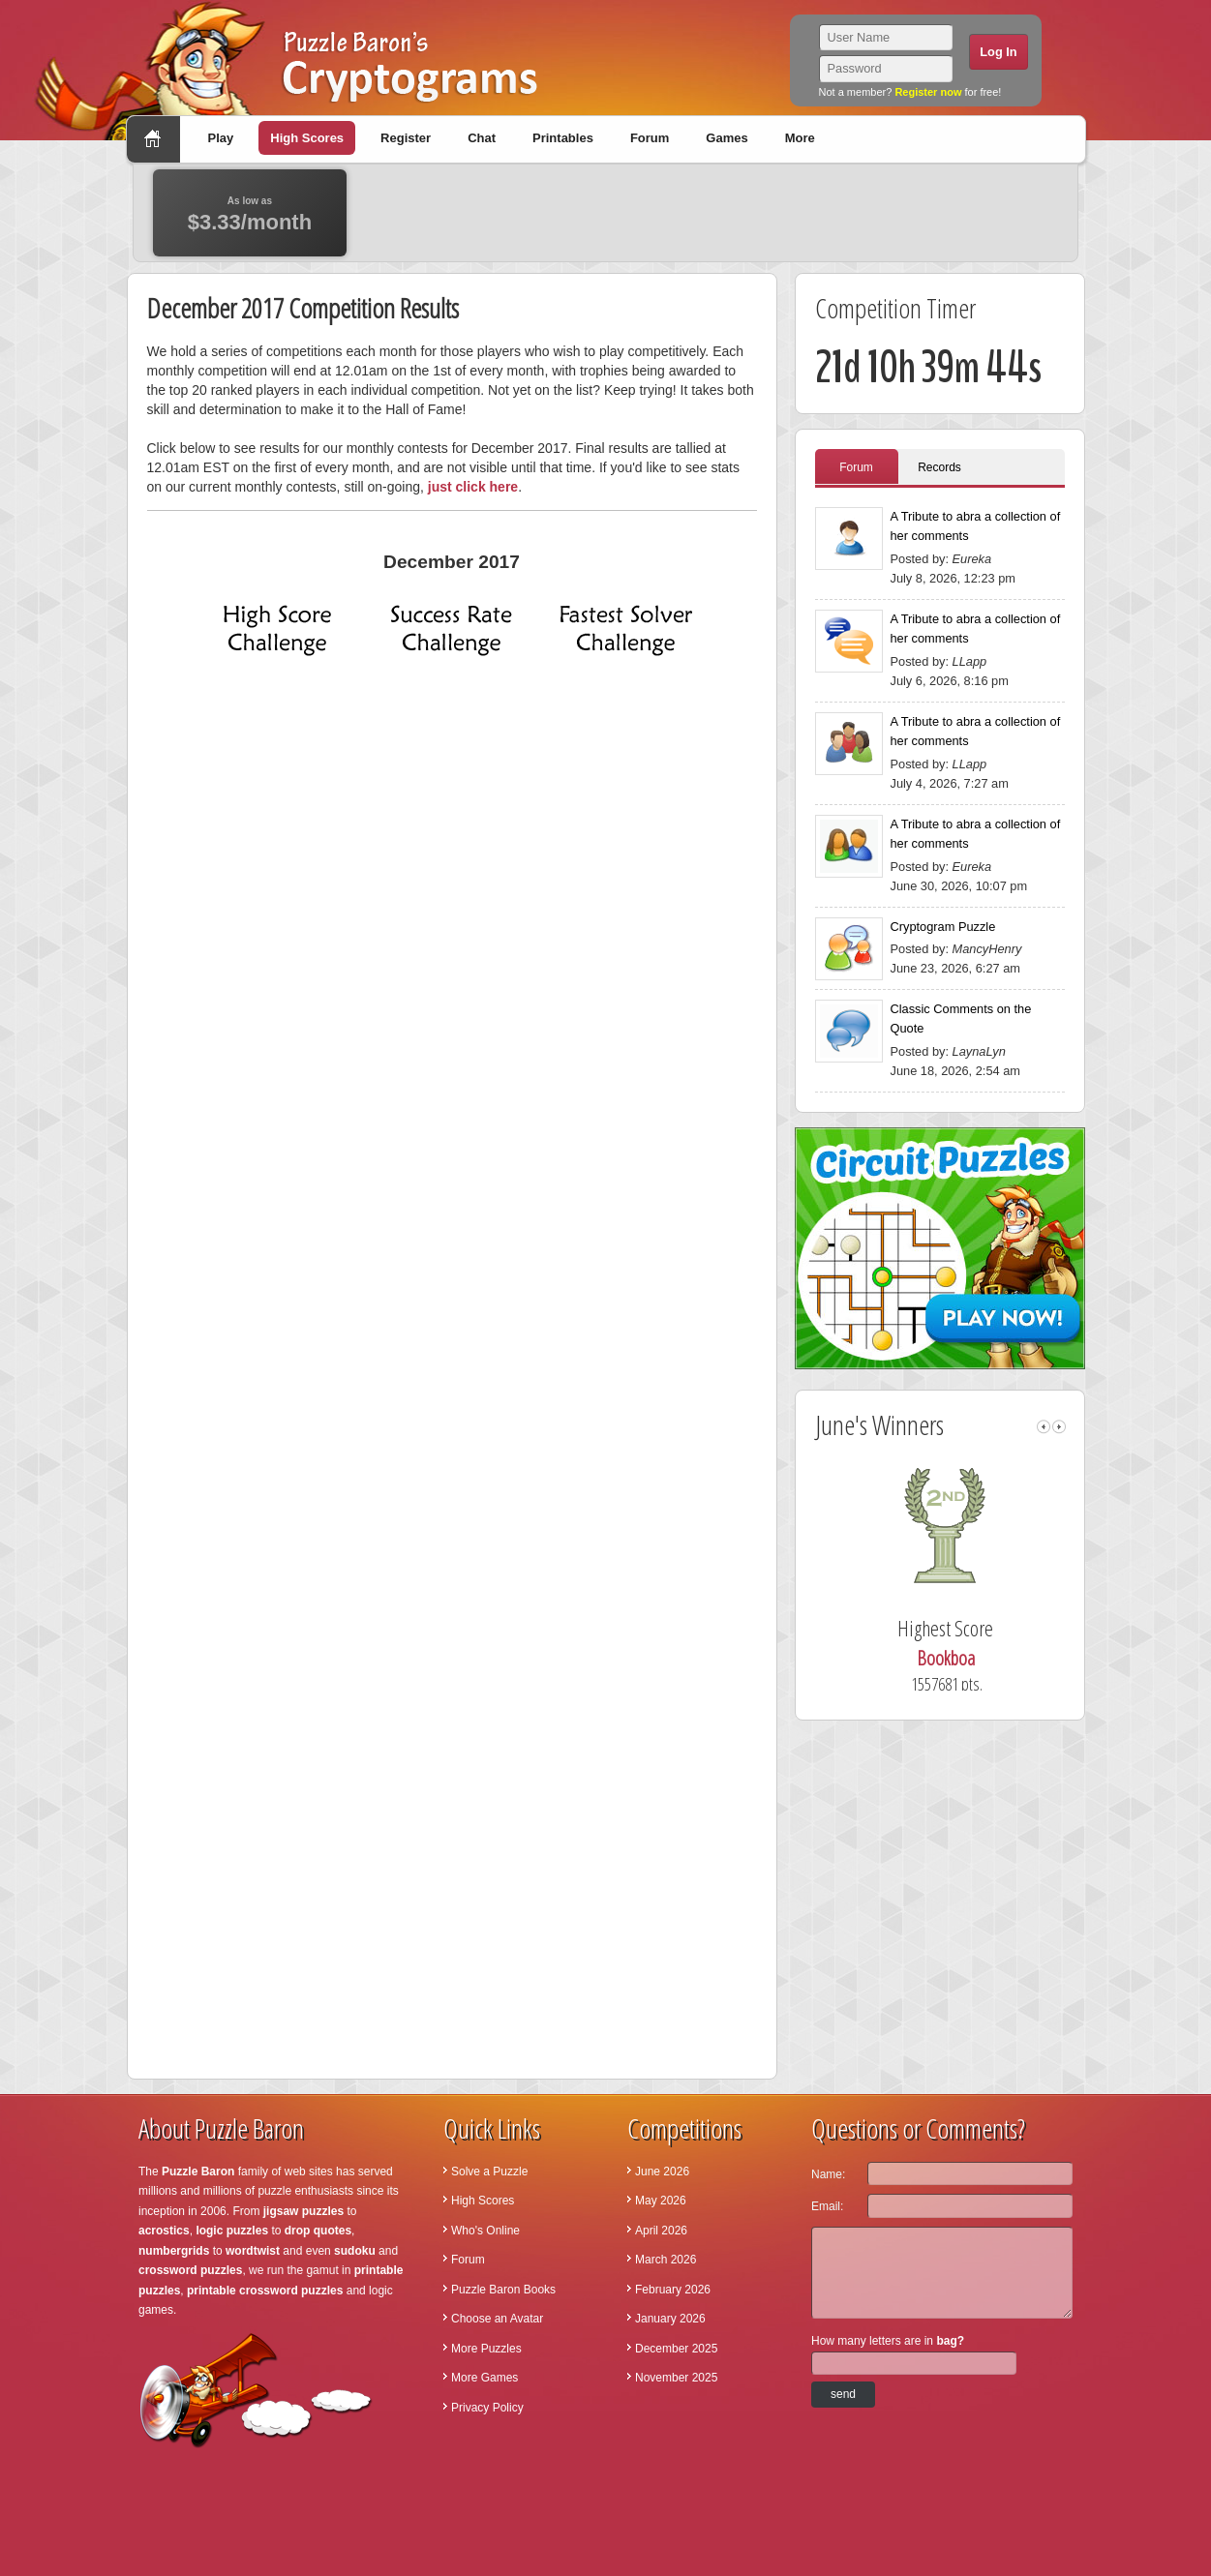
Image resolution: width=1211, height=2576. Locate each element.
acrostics (164, 2230)
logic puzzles (232, 2230)
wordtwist (253, 2251)
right (1059, 1427)
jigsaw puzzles (303, 2211)
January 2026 (670, 2318)
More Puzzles (486, 2348)
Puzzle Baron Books (503, 2289)
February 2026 (673, 2289)
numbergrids (173, 2251)
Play (221, 138)
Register (405, 138)
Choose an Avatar (497, 2318)
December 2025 (676, 2348)
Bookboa (974, 1658)
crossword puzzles (190, 2270)
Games (726, 138)
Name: (828, 2174)
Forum (649, 138)
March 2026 (665, 2259)
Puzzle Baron (198, 2171)
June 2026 (662, 2171)
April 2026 (661, 2230)
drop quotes (318, 2230)
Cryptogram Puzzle (943, 926)
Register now (927, 92)
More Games (484, 2377)
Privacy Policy (487, 2407)
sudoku (355, 2251)
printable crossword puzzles (265, 2290)
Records (939, 467)
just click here (473, 486)
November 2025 (676, 2377)
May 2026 (660, 2200)
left (1043, 1427)
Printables (562, 138)
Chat (482, 138)
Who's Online (485, 2230)
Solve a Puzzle (489, 2171)
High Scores (307, 138)
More (800, 138)
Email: (827, 2206)
